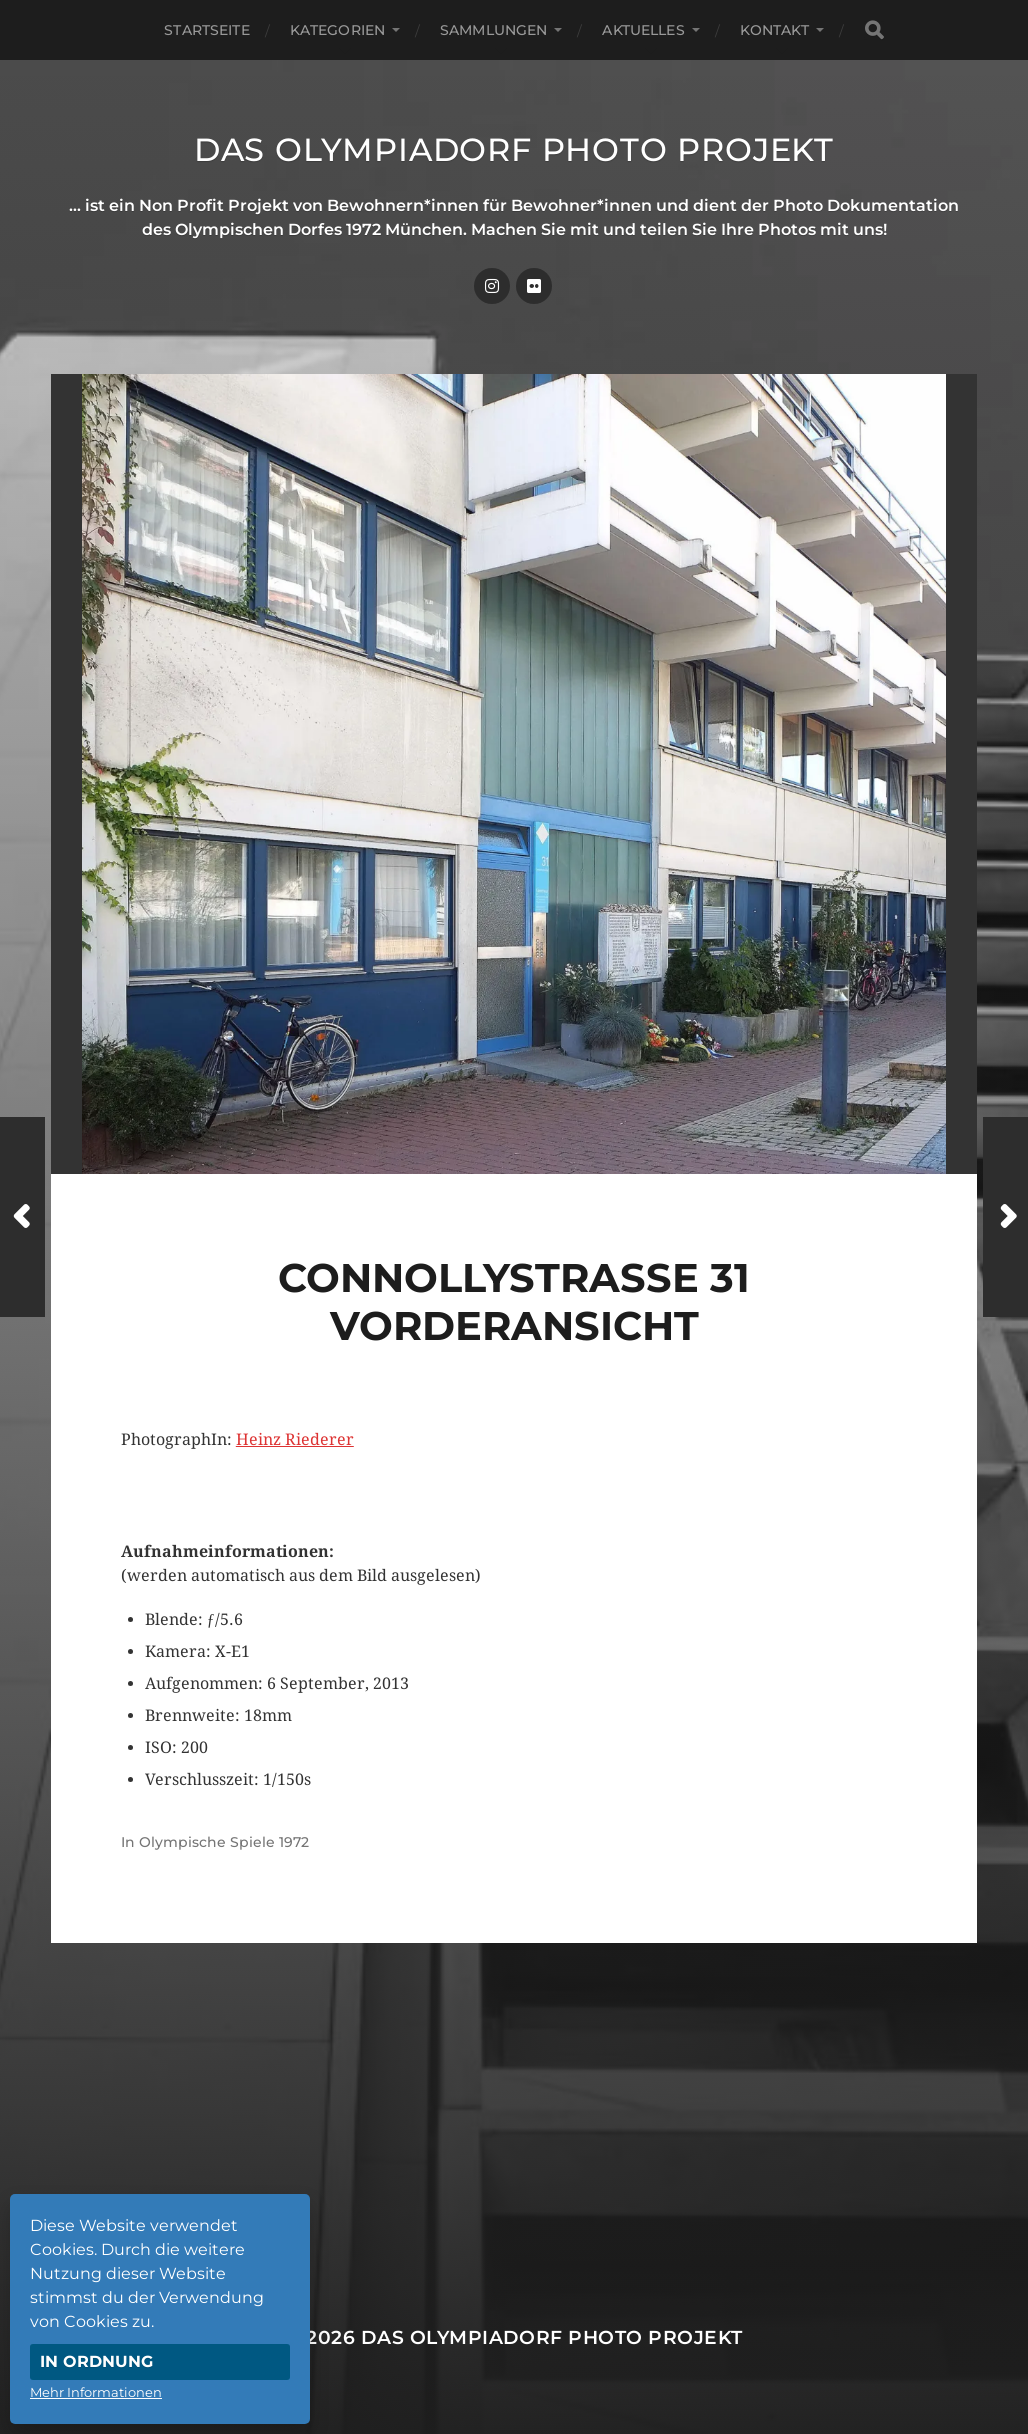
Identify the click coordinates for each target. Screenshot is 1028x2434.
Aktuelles (643, 30)
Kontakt (774, 30)
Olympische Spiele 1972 (224, 1842)
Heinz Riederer (295, 1439)
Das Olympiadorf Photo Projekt (514, 149)
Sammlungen (493, 30)
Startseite (206, 30)
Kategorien (337, 30)
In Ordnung (96, 2361)
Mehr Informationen (96, 2392)
